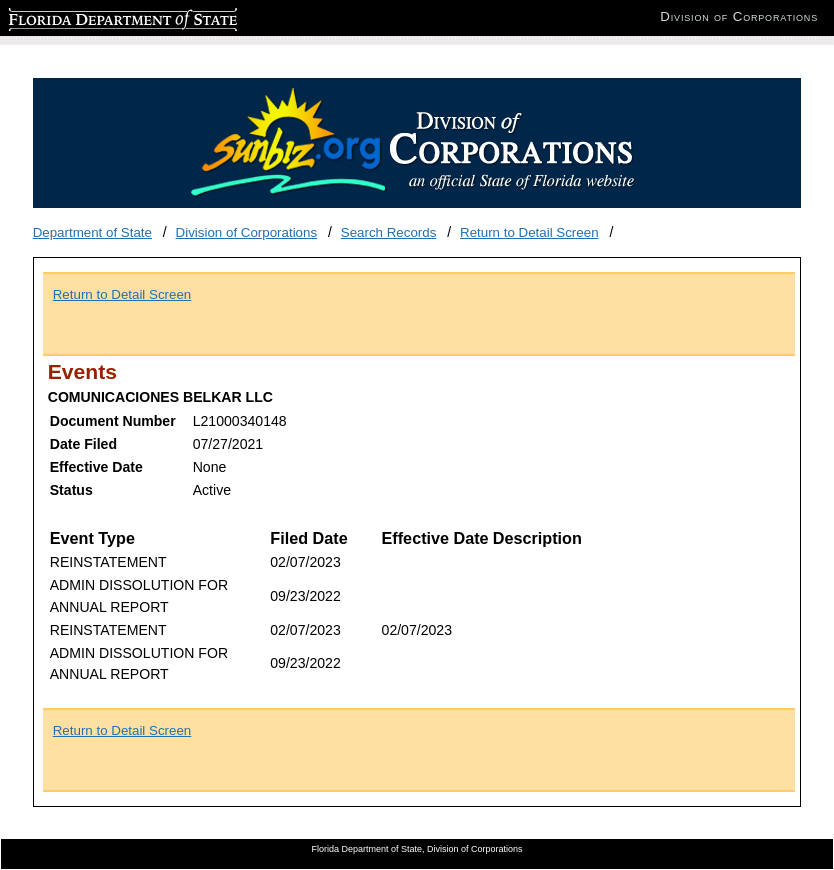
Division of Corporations (247, 232)
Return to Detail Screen (529, 232)
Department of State (92, 232)
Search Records (389, 232)
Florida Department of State (90, 16)
